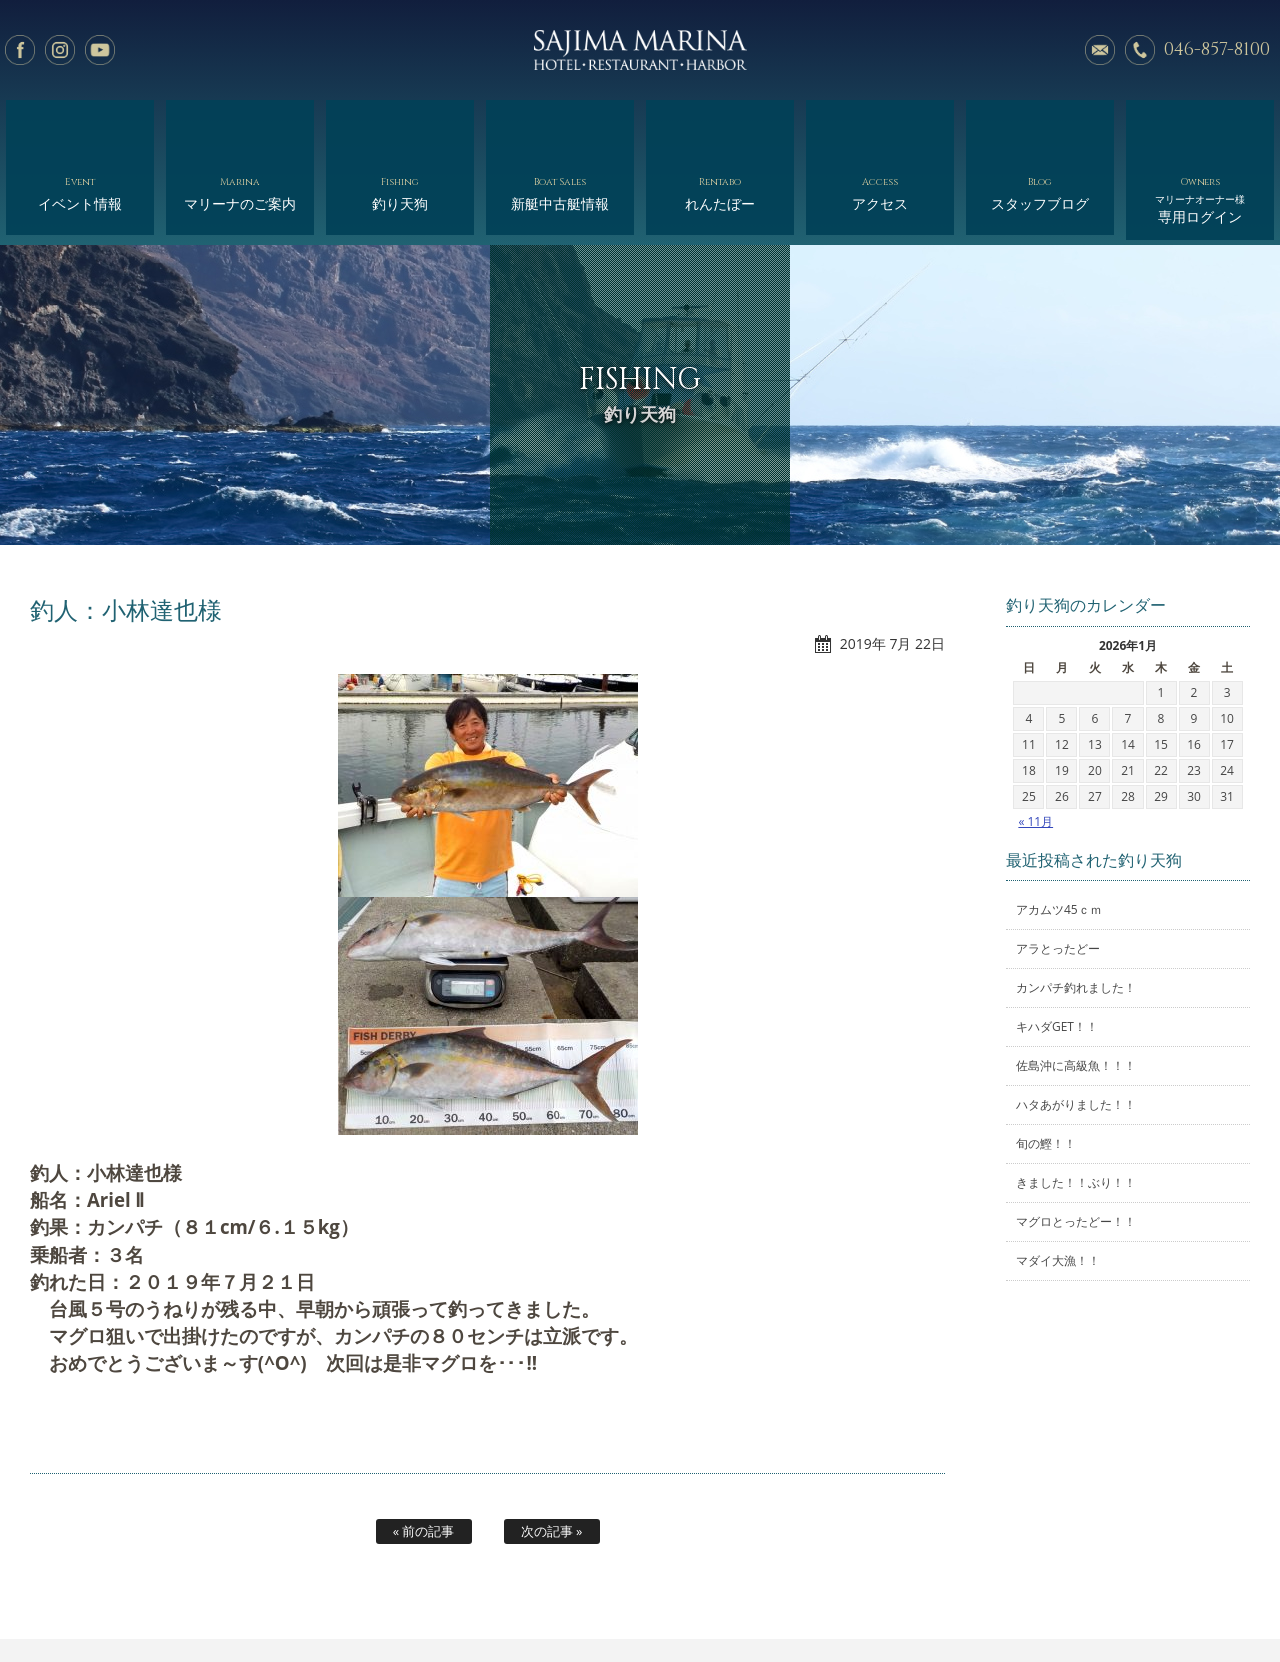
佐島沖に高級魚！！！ (1076, 990)
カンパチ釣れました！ (1076, 912)
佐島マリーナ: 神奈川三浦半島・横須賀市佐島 (640, 50)
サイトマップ (981, 1599)
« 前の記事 (424, 1455)
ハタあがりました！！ (1076, 1029)
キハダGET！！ (1057, 951)
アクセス (879, 127)
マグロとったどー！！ (1076, 1146)
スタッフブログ (1039, 127)
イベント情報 (79, 127)
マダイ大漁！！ (1058, 1185)
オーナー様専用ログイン (1107, 1599)
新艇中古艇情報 (559, 127)
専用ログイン (1199, 132)
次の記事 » (552, 1455)
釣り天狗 (399, 127)
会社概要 (706, 1599)
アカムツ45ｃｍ (1059, 834)
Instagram (60, 50)
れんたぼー (719, 127)
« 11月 (1035, 745)
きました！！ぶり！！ (1076, 1107)
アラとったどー (1058, 873)
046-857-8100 (1217, 49)
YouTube (100, 50)
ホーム (138, 1599)
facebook (20, 50)
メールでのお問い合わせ (1100, 50)
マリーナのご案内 (239, 127)
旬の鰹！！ (1046, 1068)
